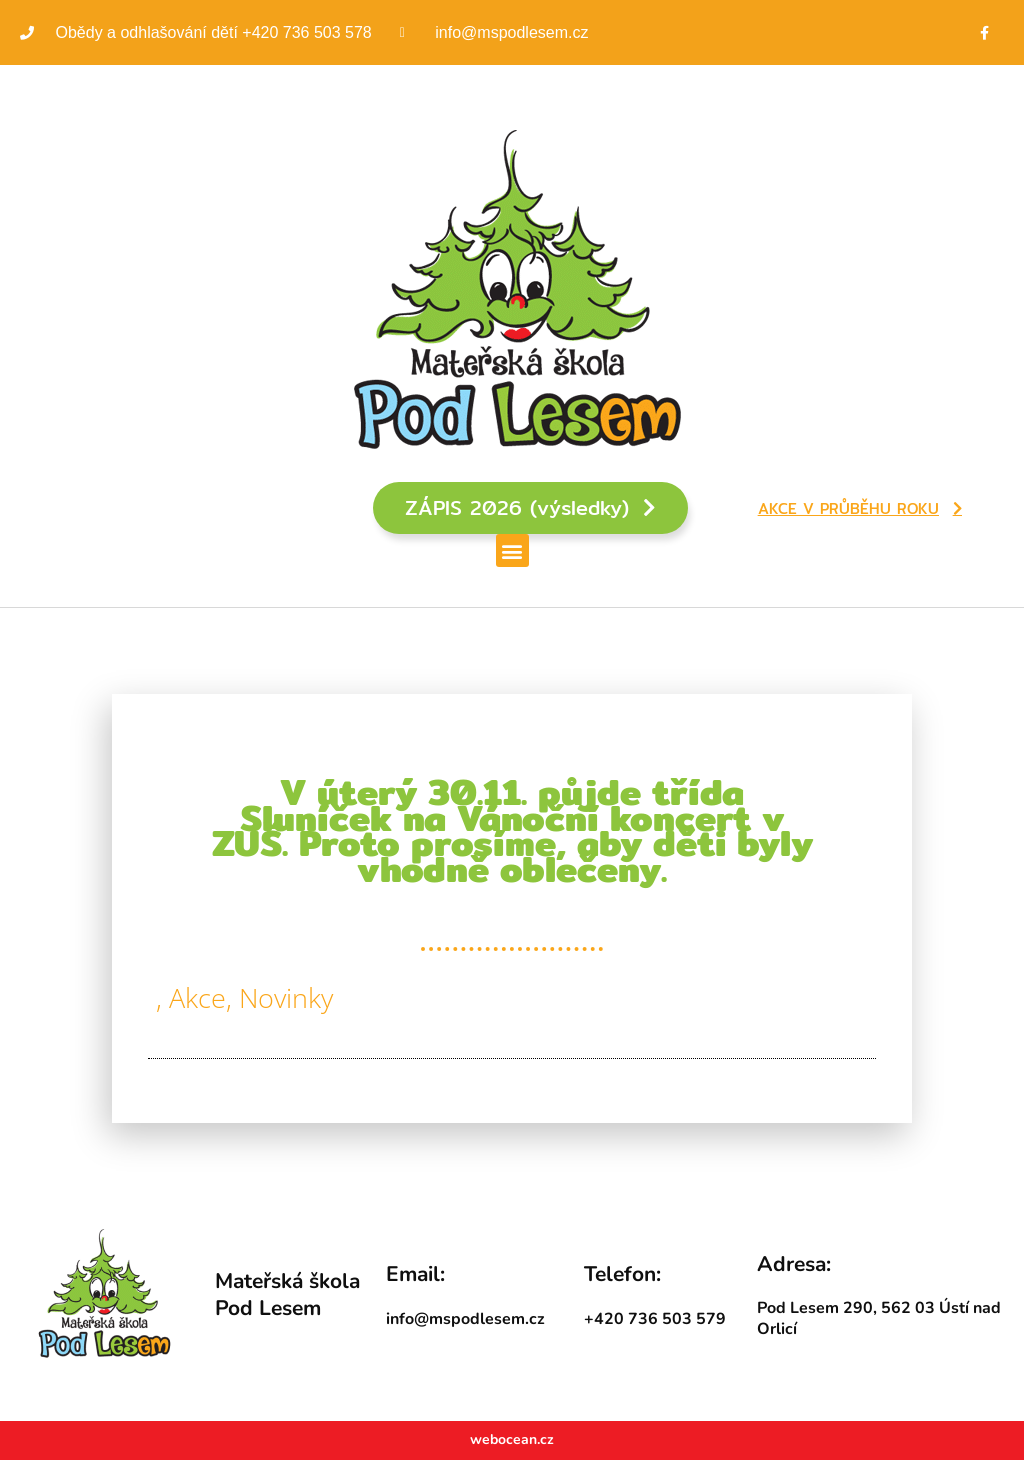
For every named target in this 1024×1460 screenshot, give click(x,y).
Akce (197, 997)
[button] (512, 550)
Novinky (286, 997)
